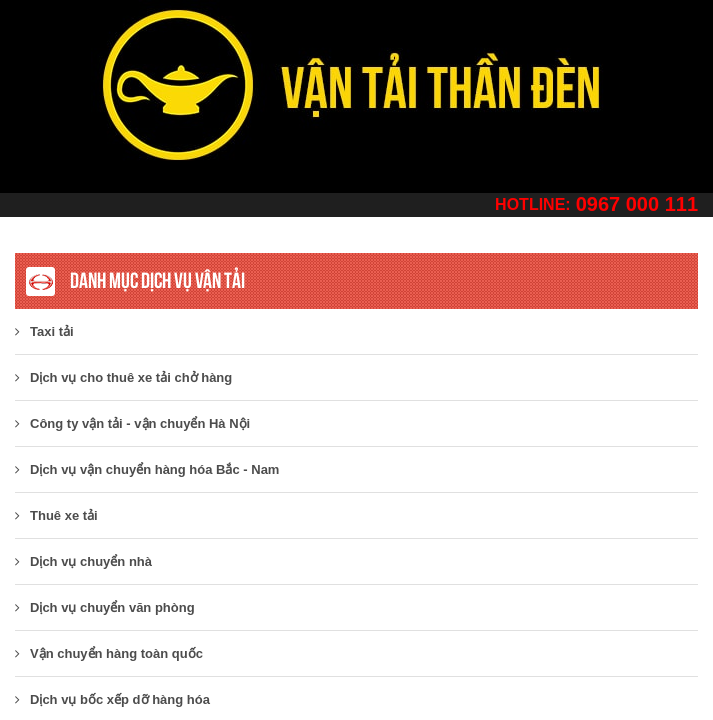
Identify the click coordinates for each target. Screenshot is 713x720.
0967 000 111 (637, 204)
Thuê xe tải (56, 515)
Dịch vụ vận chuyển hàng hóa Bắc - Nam (147, 469)
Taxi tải (44, 331)
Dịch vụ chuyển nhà (83, 561)
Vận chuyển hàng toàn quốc (109, 653)
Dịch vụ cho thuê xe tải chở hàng (123, 377)
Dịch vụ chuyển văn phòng (105, 607)
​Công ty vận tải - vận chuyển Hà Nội (132, 423)
